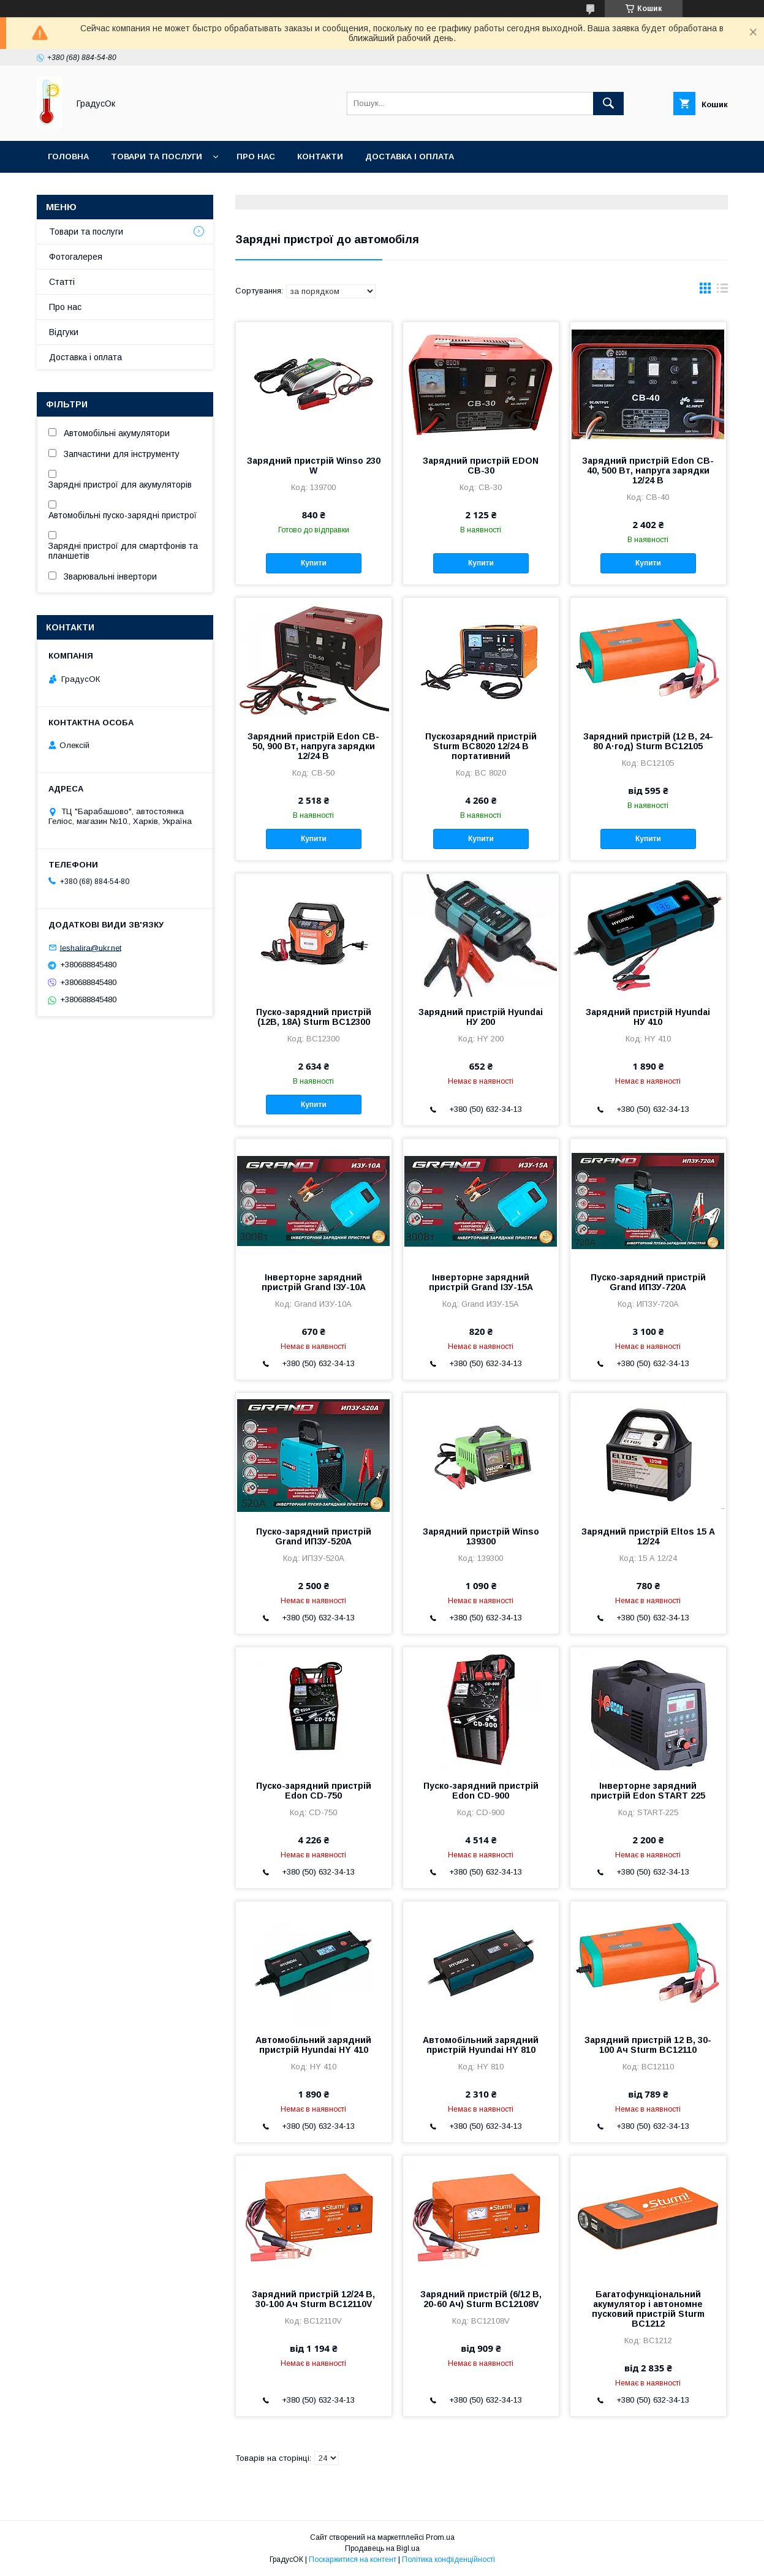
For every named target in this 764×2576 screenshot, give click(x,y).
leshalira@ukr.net (90, 947)
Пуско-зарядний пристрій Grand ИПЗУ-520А (313, 1536)
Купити (314, 563)
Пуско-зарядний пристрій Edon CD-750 (313, 1790)
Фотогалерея (75, 257)
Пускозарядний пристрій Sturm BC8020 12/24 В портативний (481, 746)
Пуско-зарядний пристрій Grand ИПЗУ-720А (648, 1282)
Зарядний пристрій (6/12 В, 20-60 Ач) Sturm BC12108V (481, 2299)
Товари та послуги (156, 156)
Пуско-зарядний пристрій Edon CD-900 (481, 1790)
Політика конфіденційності (448, 2559)
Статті (62, 282)
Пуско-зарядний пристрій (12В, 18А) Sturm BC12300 (313, 1017)
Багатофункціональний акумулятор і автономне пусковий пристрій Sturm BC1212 (648, 2309)
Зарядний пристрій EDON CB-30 (481, 465)
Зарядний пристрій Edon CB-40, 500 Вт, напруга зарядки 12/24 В (648, 470)
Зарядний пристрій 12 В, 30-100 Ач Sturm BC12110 (647, 2045)
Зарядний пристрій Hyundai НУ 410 (648, 1017)
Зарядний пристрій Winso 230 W (313, 465)
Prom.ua (440, 2537)
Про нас (255, 156)
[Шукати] (608, 103)
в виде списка (722, 291)
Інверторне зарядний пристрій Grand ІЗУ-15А (481, 1282)
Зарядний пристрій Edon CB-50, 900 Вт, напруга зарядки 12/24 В (313, 746)
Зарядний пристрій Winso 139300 (481, 1536)
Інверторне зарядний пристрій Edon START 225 (648, 1790)
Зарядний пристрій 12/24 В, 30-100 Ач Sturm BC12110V (313, 2299)
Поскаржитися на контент (352, 2559)
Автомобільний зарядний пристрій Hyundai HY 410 (313, 2045)
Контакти (320, 156)
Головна (68, 156)
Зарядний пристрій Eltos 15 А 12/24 (648, 1536)
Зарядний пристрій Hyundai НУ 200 (480, 1017)
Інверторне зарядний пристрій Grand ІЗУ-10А (314, 1282)
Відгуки (63, 332)
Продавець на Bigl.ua (382, 2548)
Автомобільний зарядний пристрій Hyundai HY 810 (481, 2045)
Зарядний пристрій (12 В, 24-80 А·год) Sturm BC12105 (648, 741)
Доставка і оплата (409, 156)
